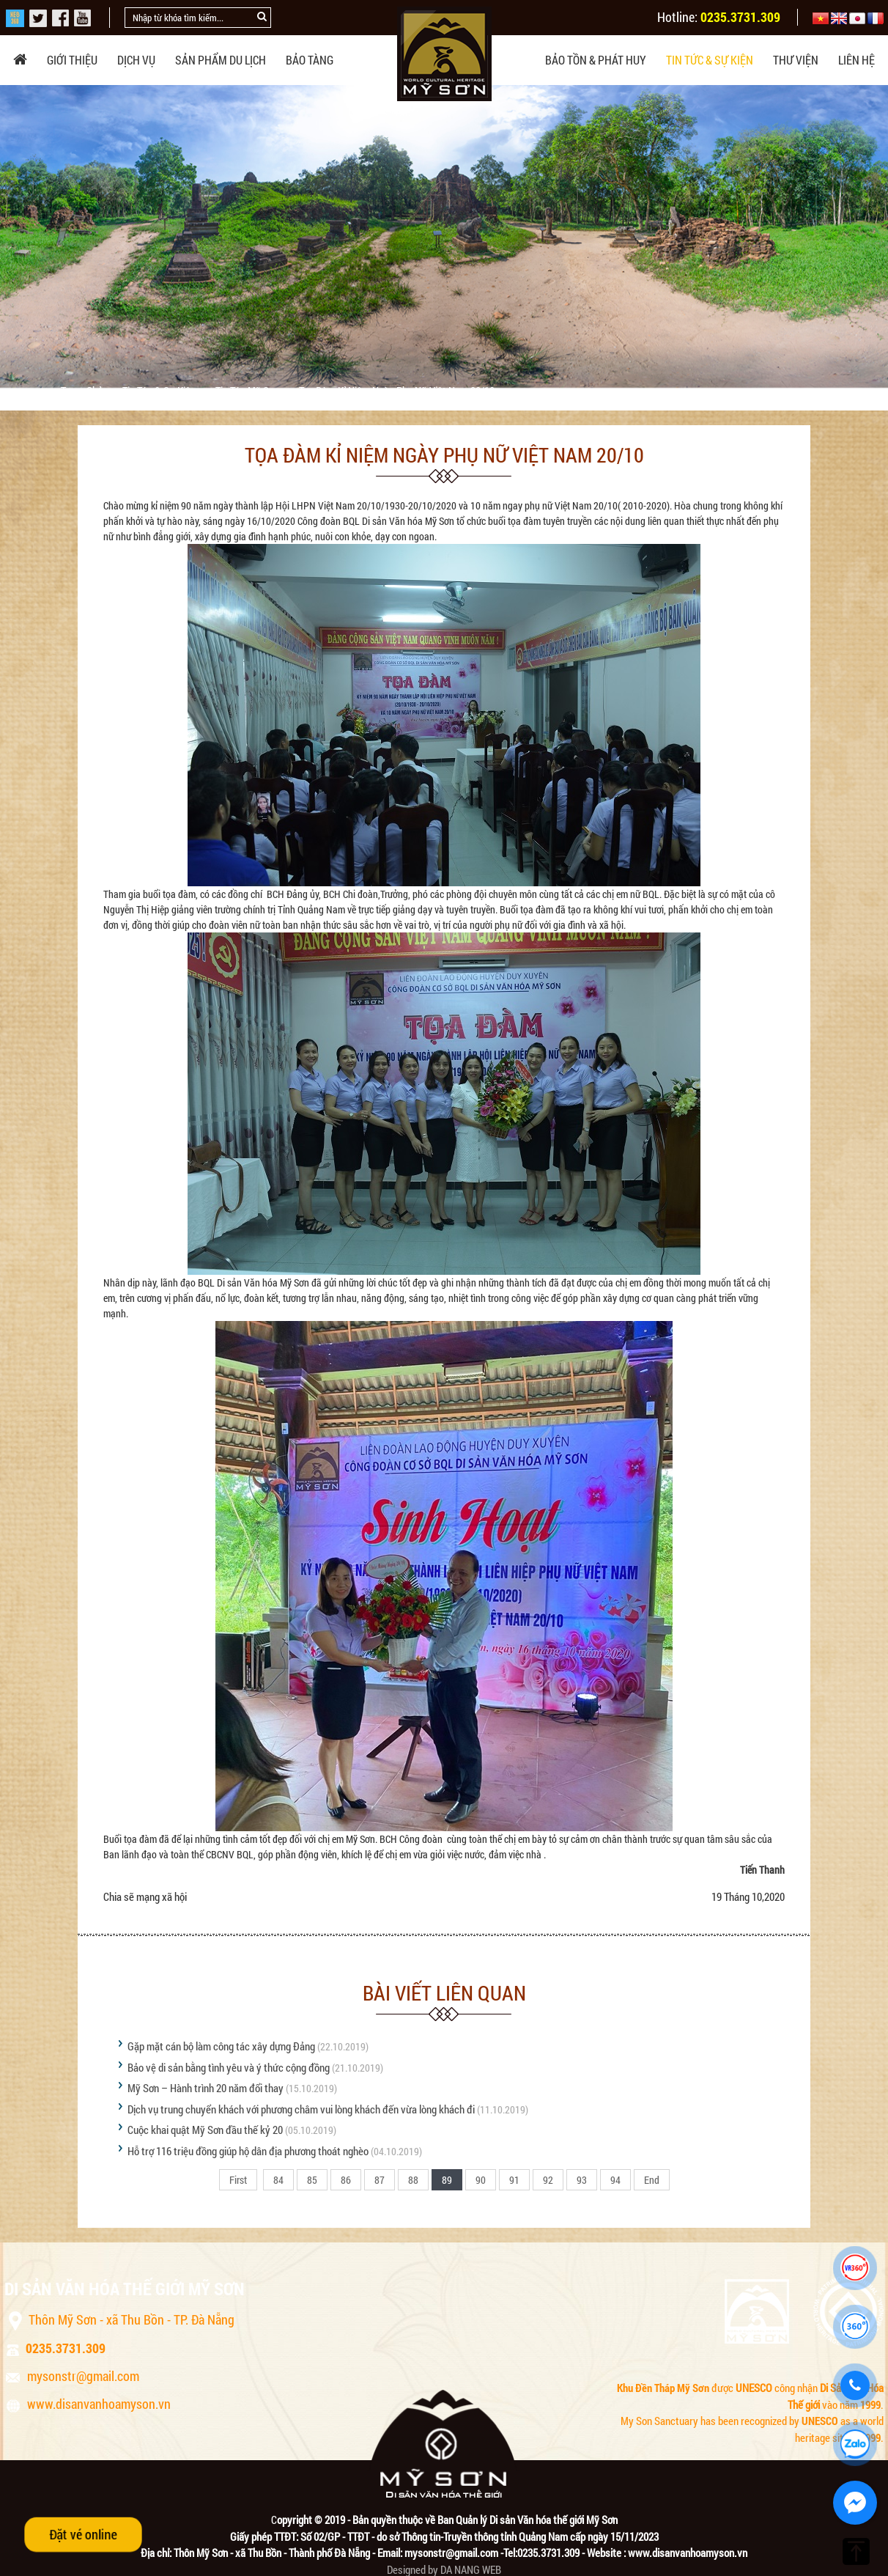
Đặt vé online (83, 2534)
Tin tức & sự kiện (709, 59)
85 (312, 2180)
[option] (444, 236)
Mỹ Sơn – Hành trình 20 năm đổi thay (205, 2087)
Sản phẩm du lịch (220, 59)
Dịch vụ (136, 59)
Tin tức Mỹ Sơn (248, 390)
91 (514, 2180)
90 (481, 2180)
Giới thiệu (72, 59)
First (238, 2180)
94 (615, 2180)
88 (413, 2180)
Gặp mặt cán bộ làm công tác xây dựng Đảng (221, 2046)
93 (582, 2180)
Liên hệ (856, 59)
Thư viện (795, 59)
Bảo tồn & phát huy (595, 59)
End (651, 2180)
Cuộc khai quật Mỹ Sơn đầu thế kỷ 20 (205, 2129)
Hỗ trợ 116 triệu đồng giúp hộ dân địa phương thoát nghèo (248, 2150)
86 (346, 2180)
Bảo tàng (309, 59)
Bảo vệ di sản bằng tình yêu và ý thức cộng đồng (228, 2067)
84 (278, 2180)
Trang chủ (83, 390)
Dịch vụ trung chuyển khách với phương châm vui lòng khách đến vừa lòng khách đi (301, 2109)
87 (379, 2180)
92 (548, 2180)
